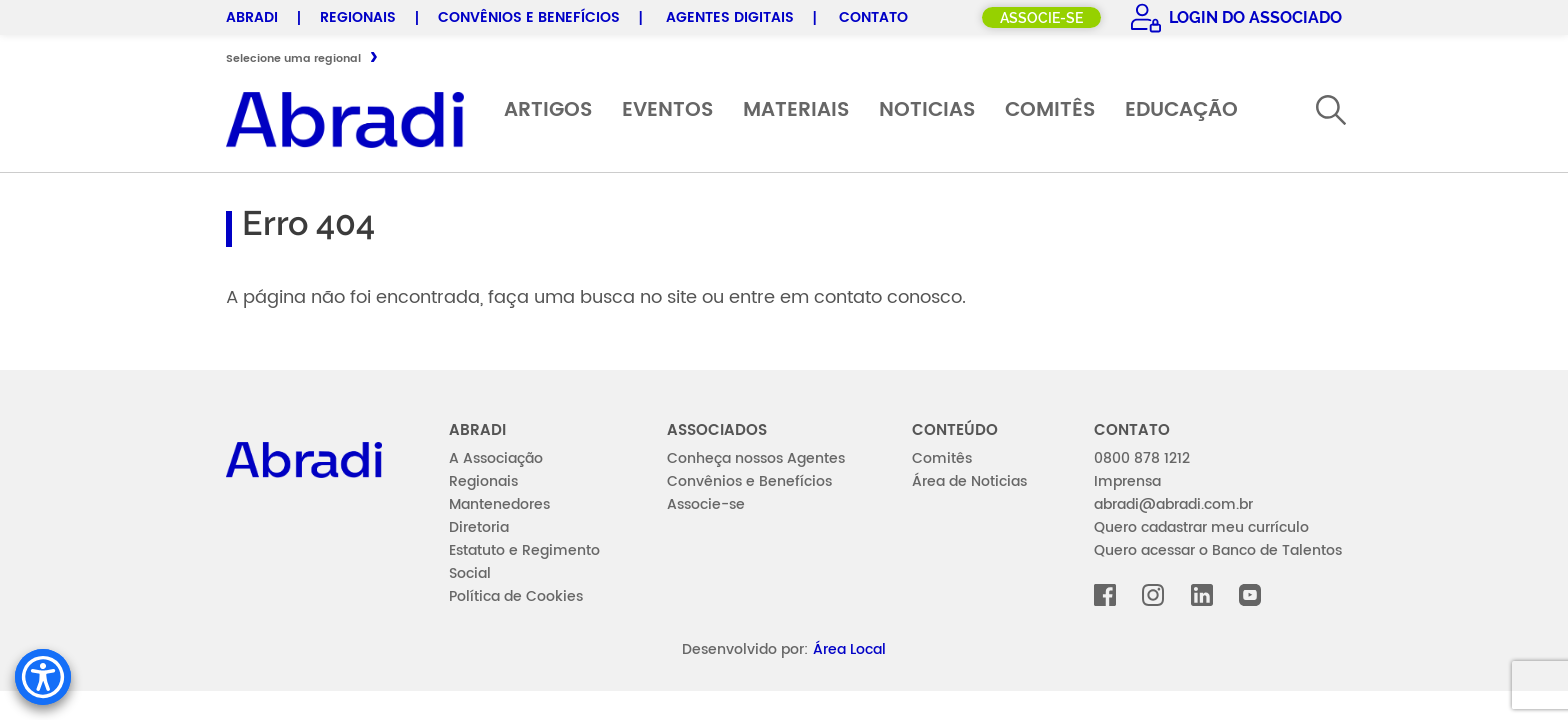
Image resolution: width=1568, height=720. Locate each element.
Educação (1181, 110)
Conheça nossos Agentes (756, 458)
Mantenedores (499, 504)
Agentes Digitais (730, 17)
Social (470, 573)
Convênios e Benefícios (529, 17)
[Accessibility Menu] (43, 677)
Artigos (548, 110)
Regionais (358, 17)
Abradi (252, 17)
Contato (873, 17)
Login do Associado (1253, 17)
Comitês (1050, 110)
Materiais (796, 110)
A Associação (496, 458)
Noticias (927, 110)
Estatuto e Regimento (524, 550)
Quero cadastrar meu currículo (1201, 527)
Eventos (667, 110)
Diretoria (479, 527)
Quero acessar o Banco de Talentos (1218, 550)
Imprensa (1127, 481)
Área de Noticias (969, 481)
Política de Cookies (516, 596)
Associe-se (1041, 18)
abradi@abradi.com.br (1173, 504)
